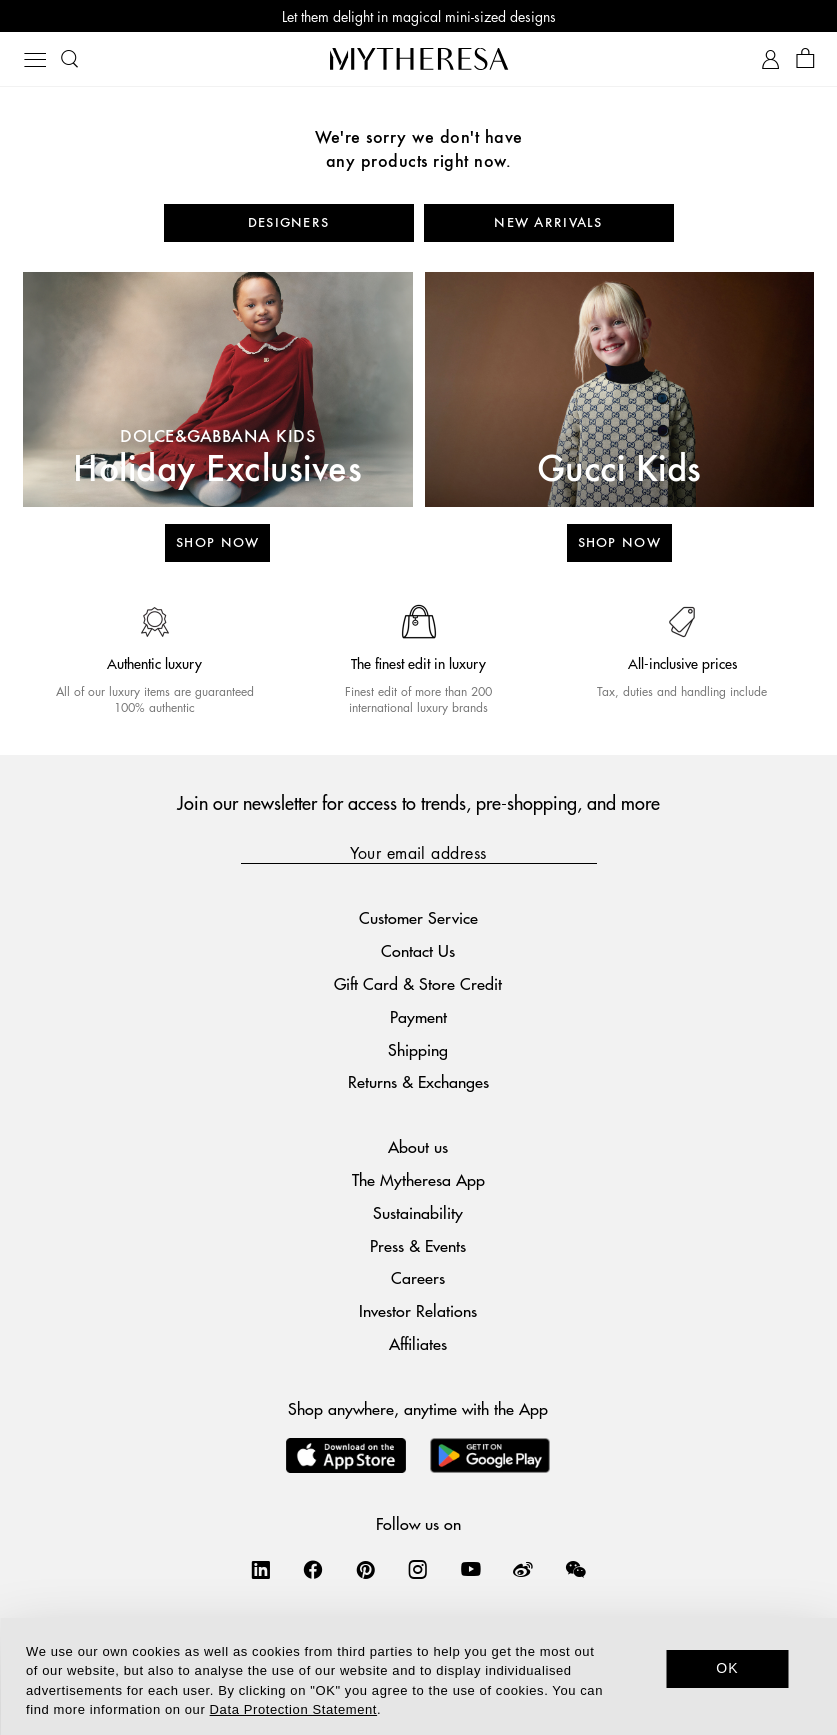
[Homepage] (419, 58)
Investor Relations (418, 1310)
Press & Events (418, 1245)
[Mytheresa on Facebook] (313, 1569)
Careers (418, 1277)
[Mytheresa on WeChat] (576, 1569)
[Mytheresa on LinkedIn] (261, 1569)
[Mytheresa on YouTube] (471, 1569)
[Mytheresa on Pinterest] (366, 1569)
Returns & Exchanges (418, 1081)
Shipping (418, 1049)
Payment (418, 1016)
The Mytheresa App (418, 1179)
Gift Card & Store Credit (418, 983)
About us (418, 1146)
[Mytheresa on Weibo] (523, 1569)
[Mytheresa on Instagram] (418, 1569)
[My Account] (770, 59)
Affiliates (418, 1343)
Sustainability (418, 1212)
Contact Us (418, 950)
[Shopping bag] (805, 59)
